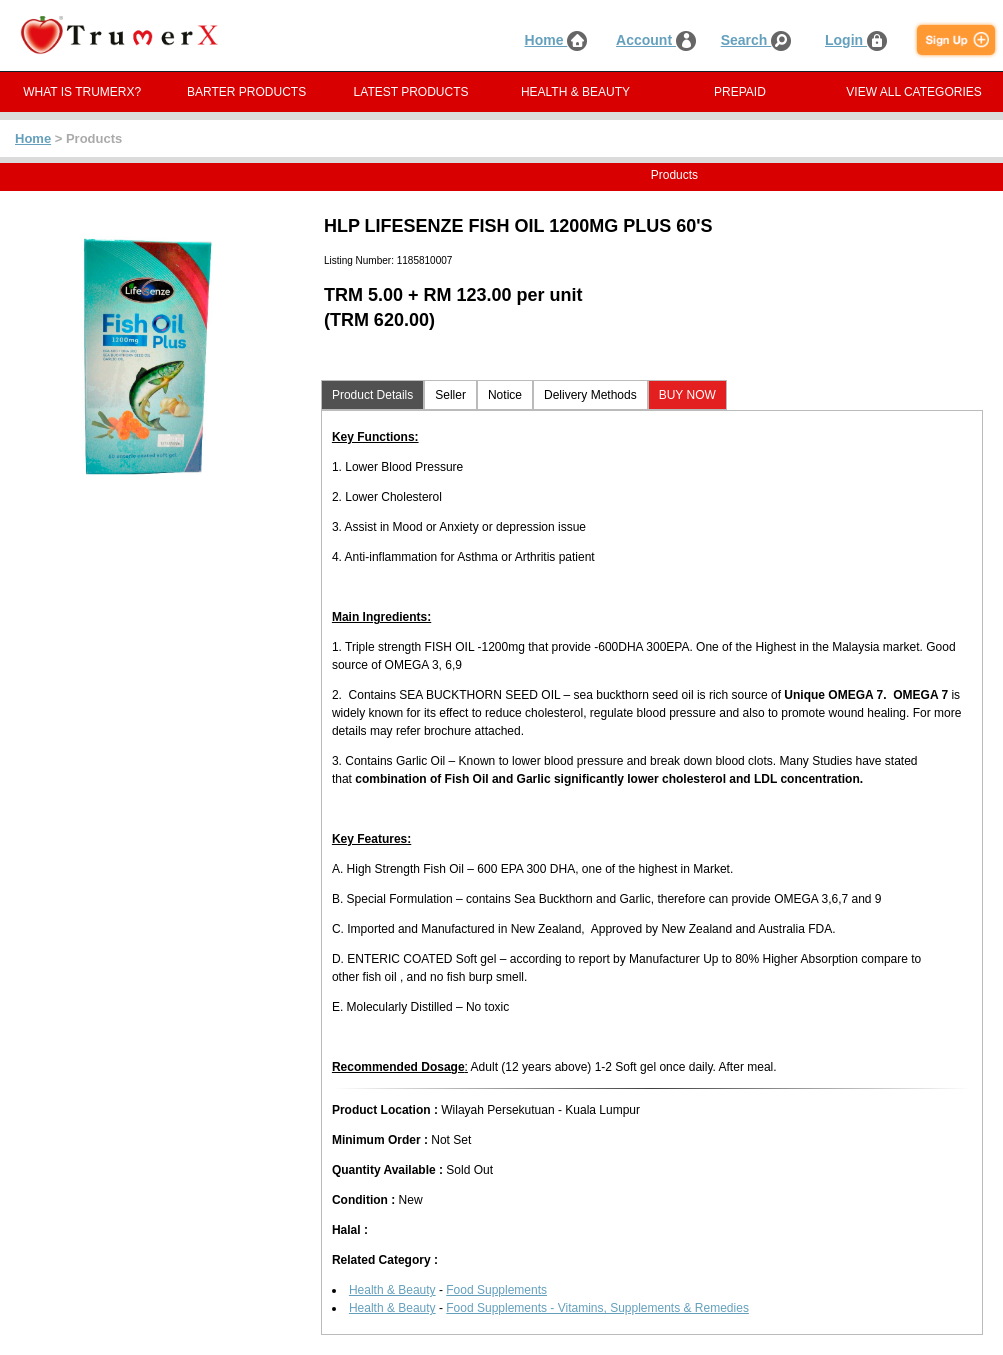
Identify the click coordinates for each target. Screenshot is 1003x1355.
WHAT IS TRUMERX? (82, 92)
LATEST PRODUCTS (411, 92)
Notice (505, 395)
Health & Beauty (392, 1290)
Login (856, 40)
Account (656, 40)
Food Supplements (496, 1290)
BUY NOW (687, 395)
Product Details (372, 395)
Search (756, 40)
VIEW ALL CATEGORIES (913, 92)
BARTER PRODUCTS (246, 92)
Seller (450, 395)
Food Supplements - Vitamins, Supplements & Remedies (597, 1308)
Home (556, 40)
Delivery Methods (590, 395)
